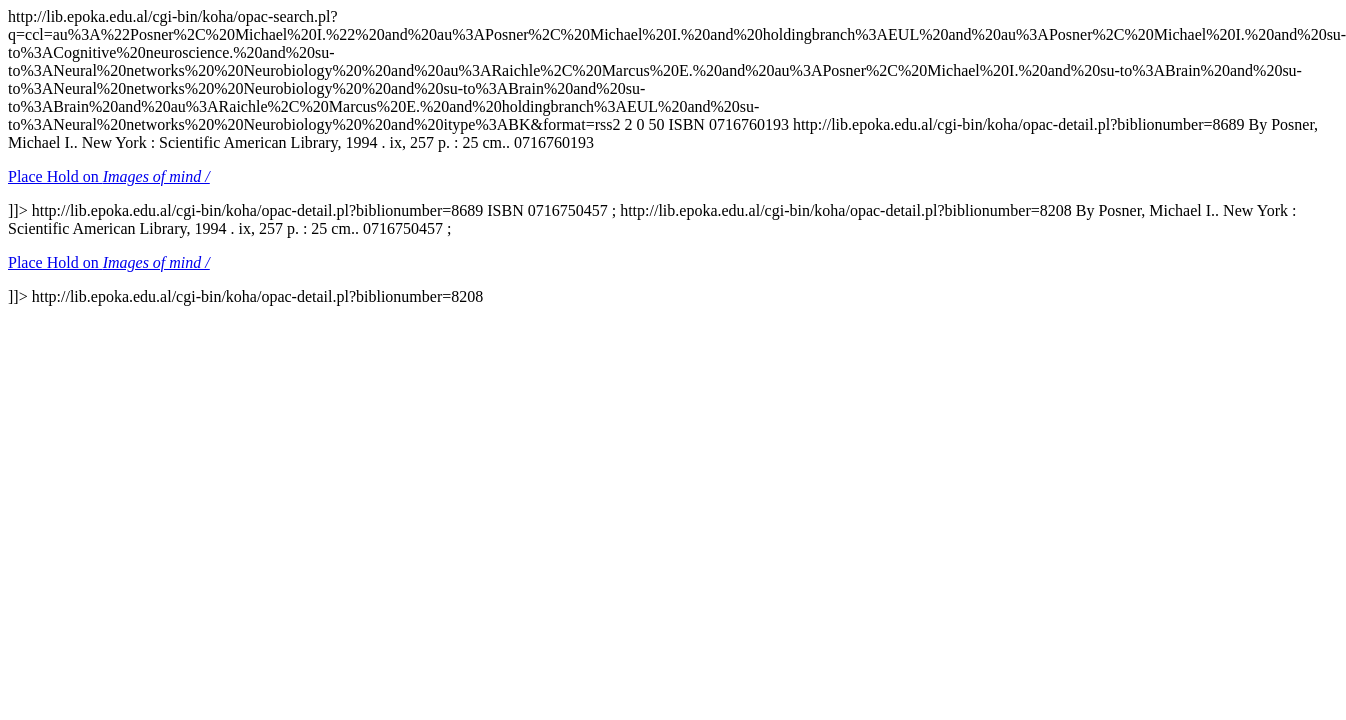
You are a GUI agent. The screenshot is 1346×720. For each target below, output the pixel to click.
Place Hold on (109, 176)
